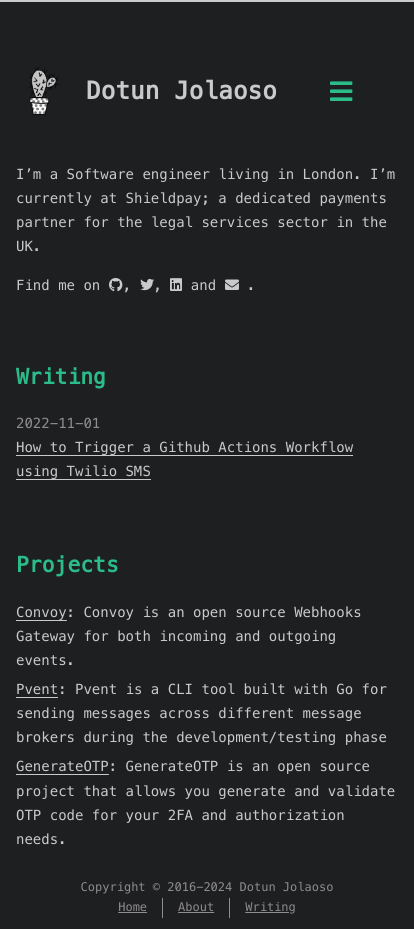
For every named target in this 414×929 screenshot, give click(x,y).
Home (132, 907)
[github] (116, 285)
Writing (61, 376)
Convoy (41, 612)
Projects (67, 564)
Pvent (37, 689)
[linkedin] (176, 285)
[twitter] (147, 285)
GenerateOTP (62, 766)
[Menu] (341, 96)
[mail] (232, 285)
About (196, 907)
